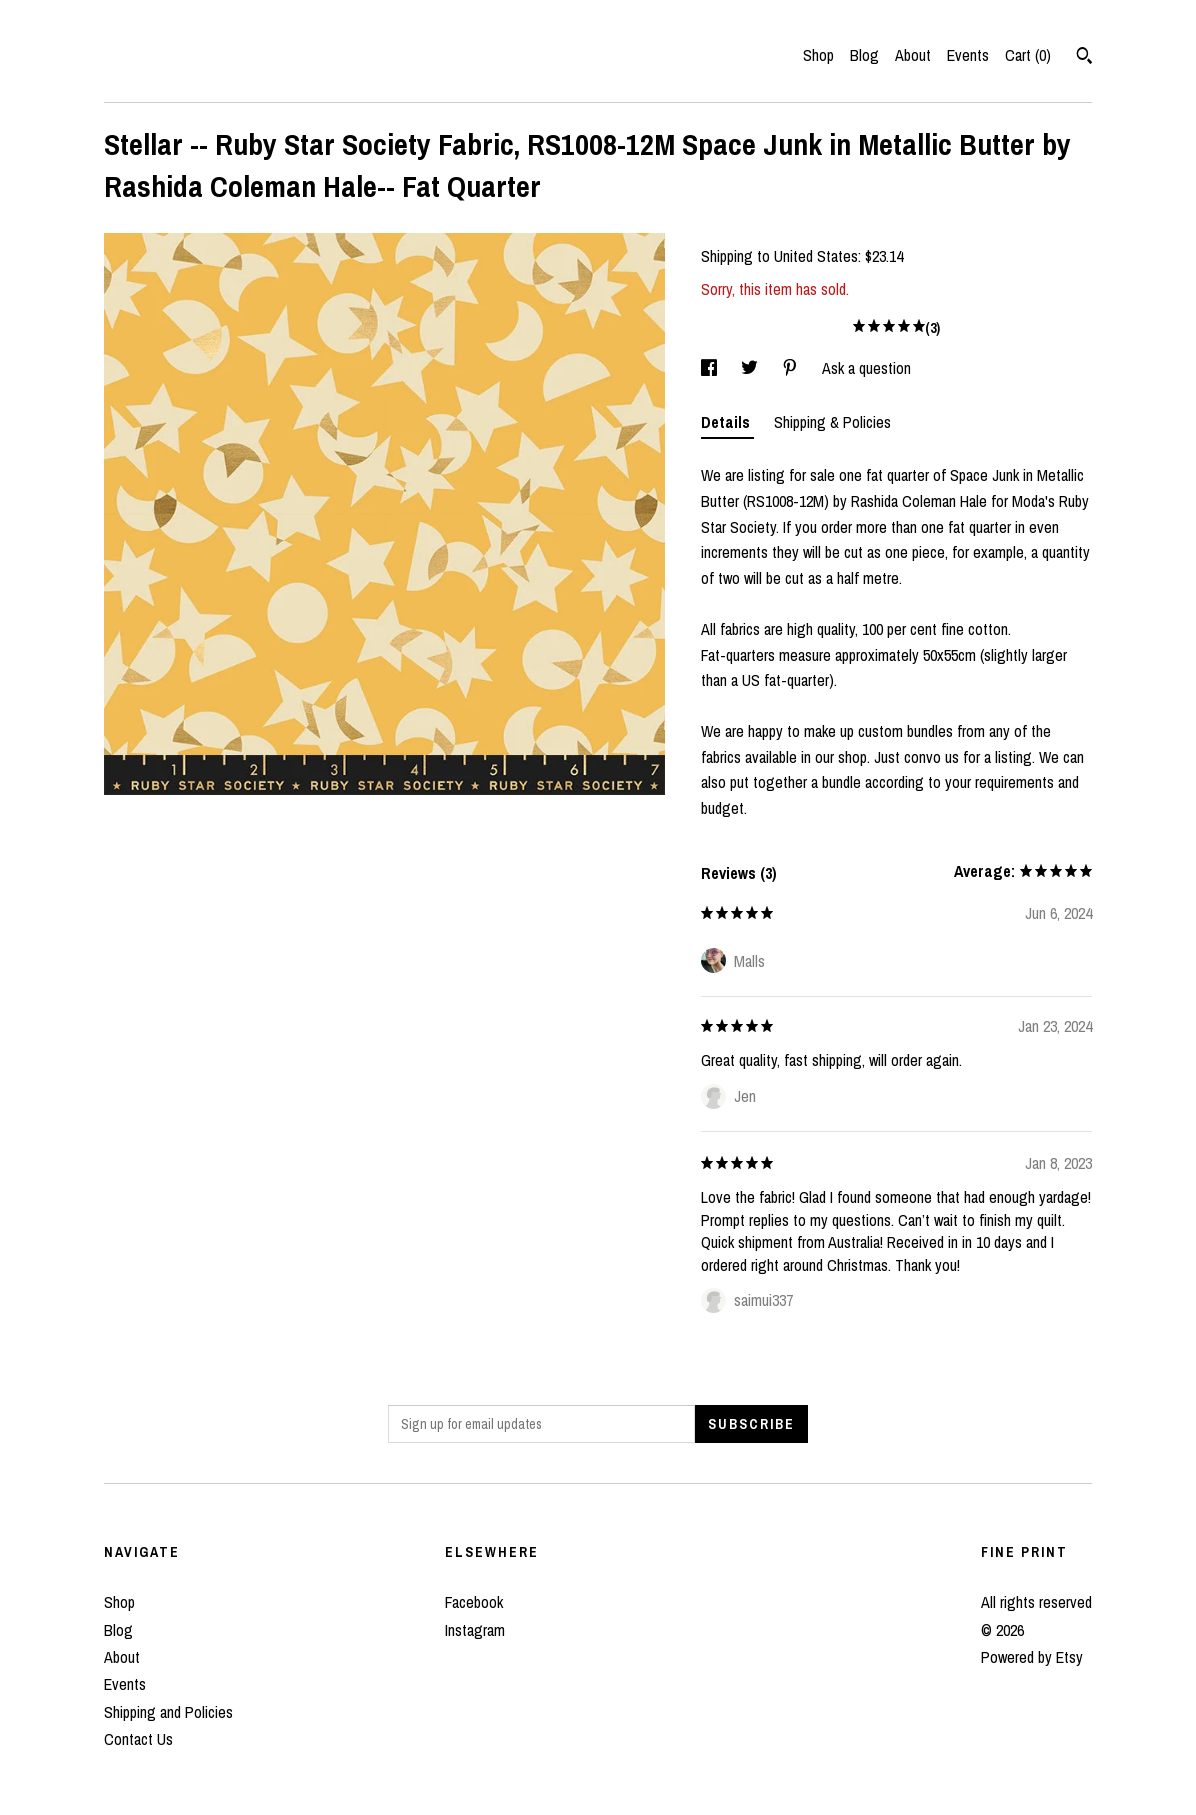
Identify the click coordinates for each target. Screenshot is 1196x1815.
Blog (864, 55)
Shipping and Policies (168, 1712)
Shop (818, 55)
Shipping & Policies (832, 422)
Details (727, 422)
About (913, 55)
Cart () (1028, 55)
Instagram (475, 1630)
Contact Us (138, 1739)
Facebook (474, 1602)
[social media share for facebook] (711, 368)
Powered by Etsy (1032, 1657)
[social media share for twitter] (751, 368)
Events (968, 55)
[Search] (1084, 58)
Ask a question (866, 368)
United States (816, 256)
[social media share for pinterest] (792, 368)
